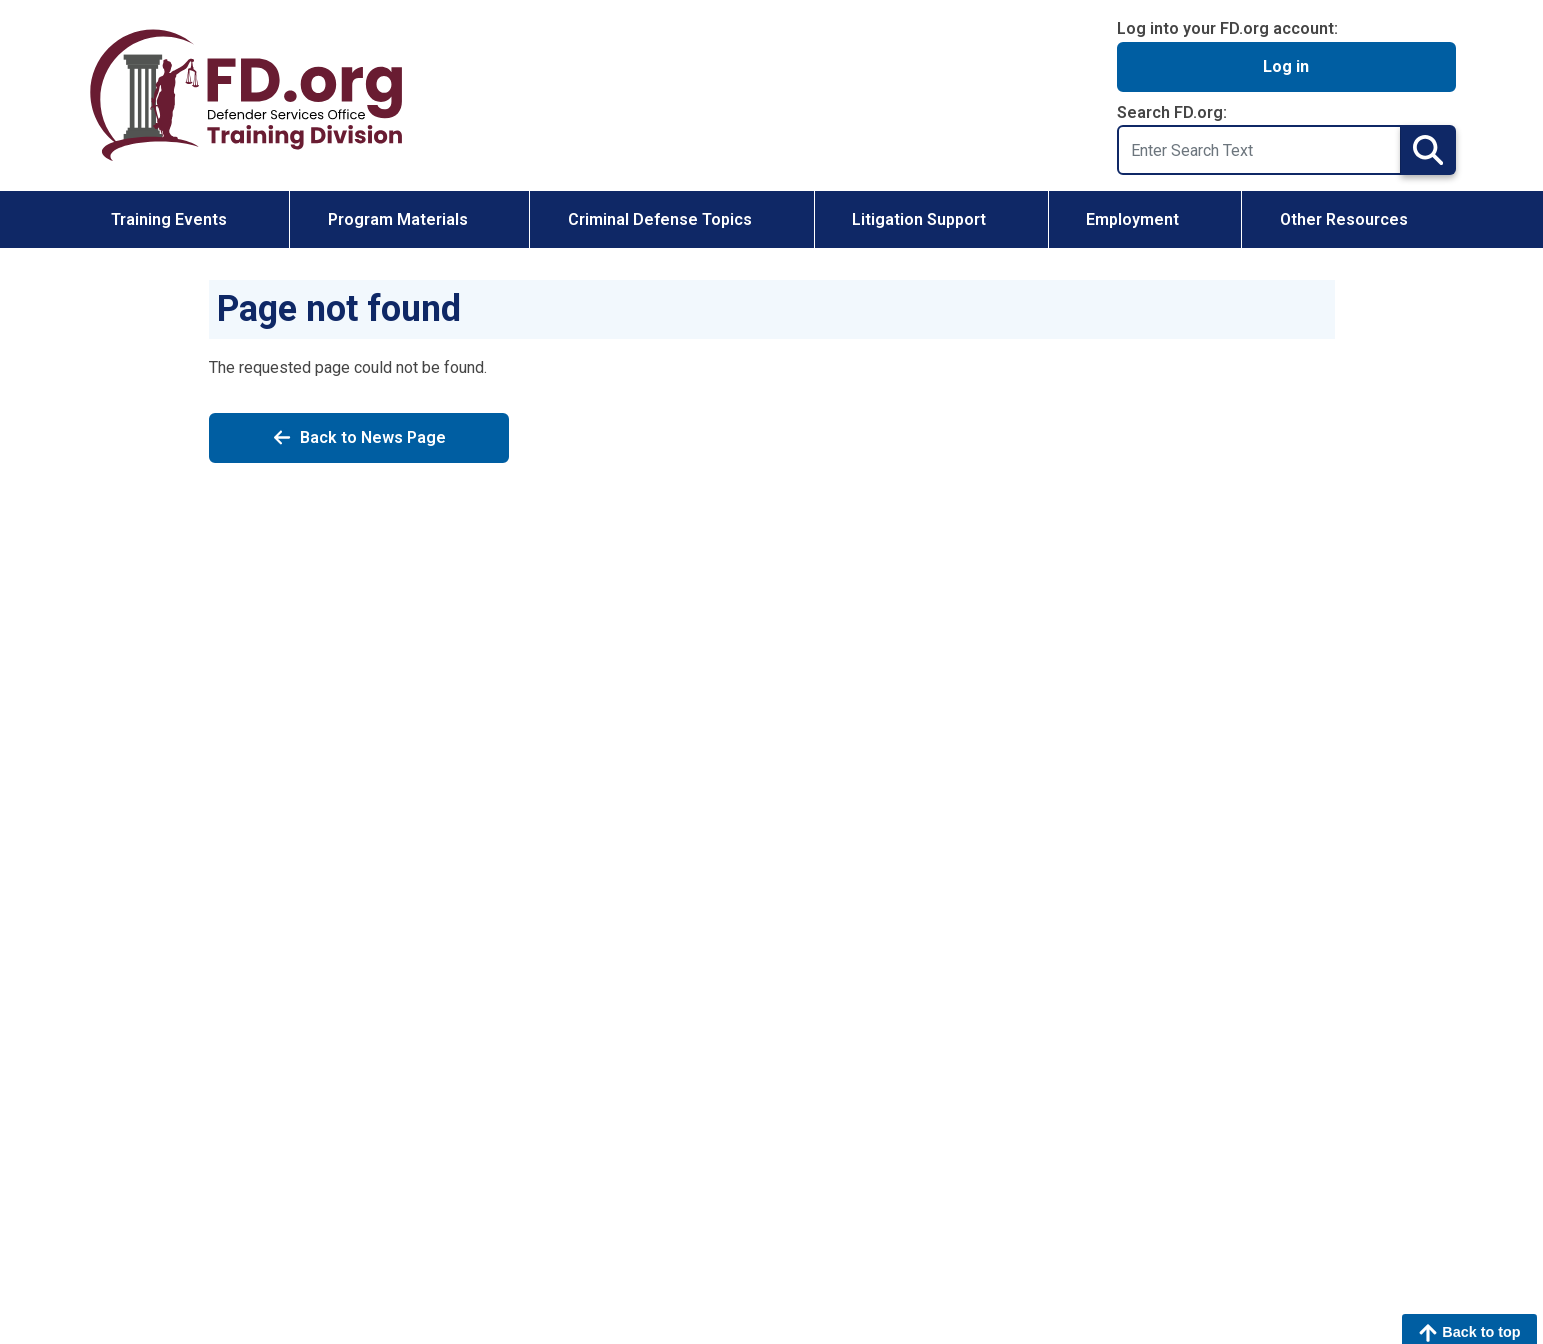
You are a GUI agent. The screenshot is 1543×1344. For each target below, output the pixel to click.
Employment (1132, 219)
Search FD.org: (1172, 112)
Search (1428, 149)
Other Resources (1344, 219)
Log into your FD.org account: (1227, 28)
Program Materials (398, 219)
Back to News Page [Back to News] (359, 438)
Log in (1286, 66)
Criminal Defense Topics (660, 219)
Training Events (169, 219)
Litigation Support (919, 219)
